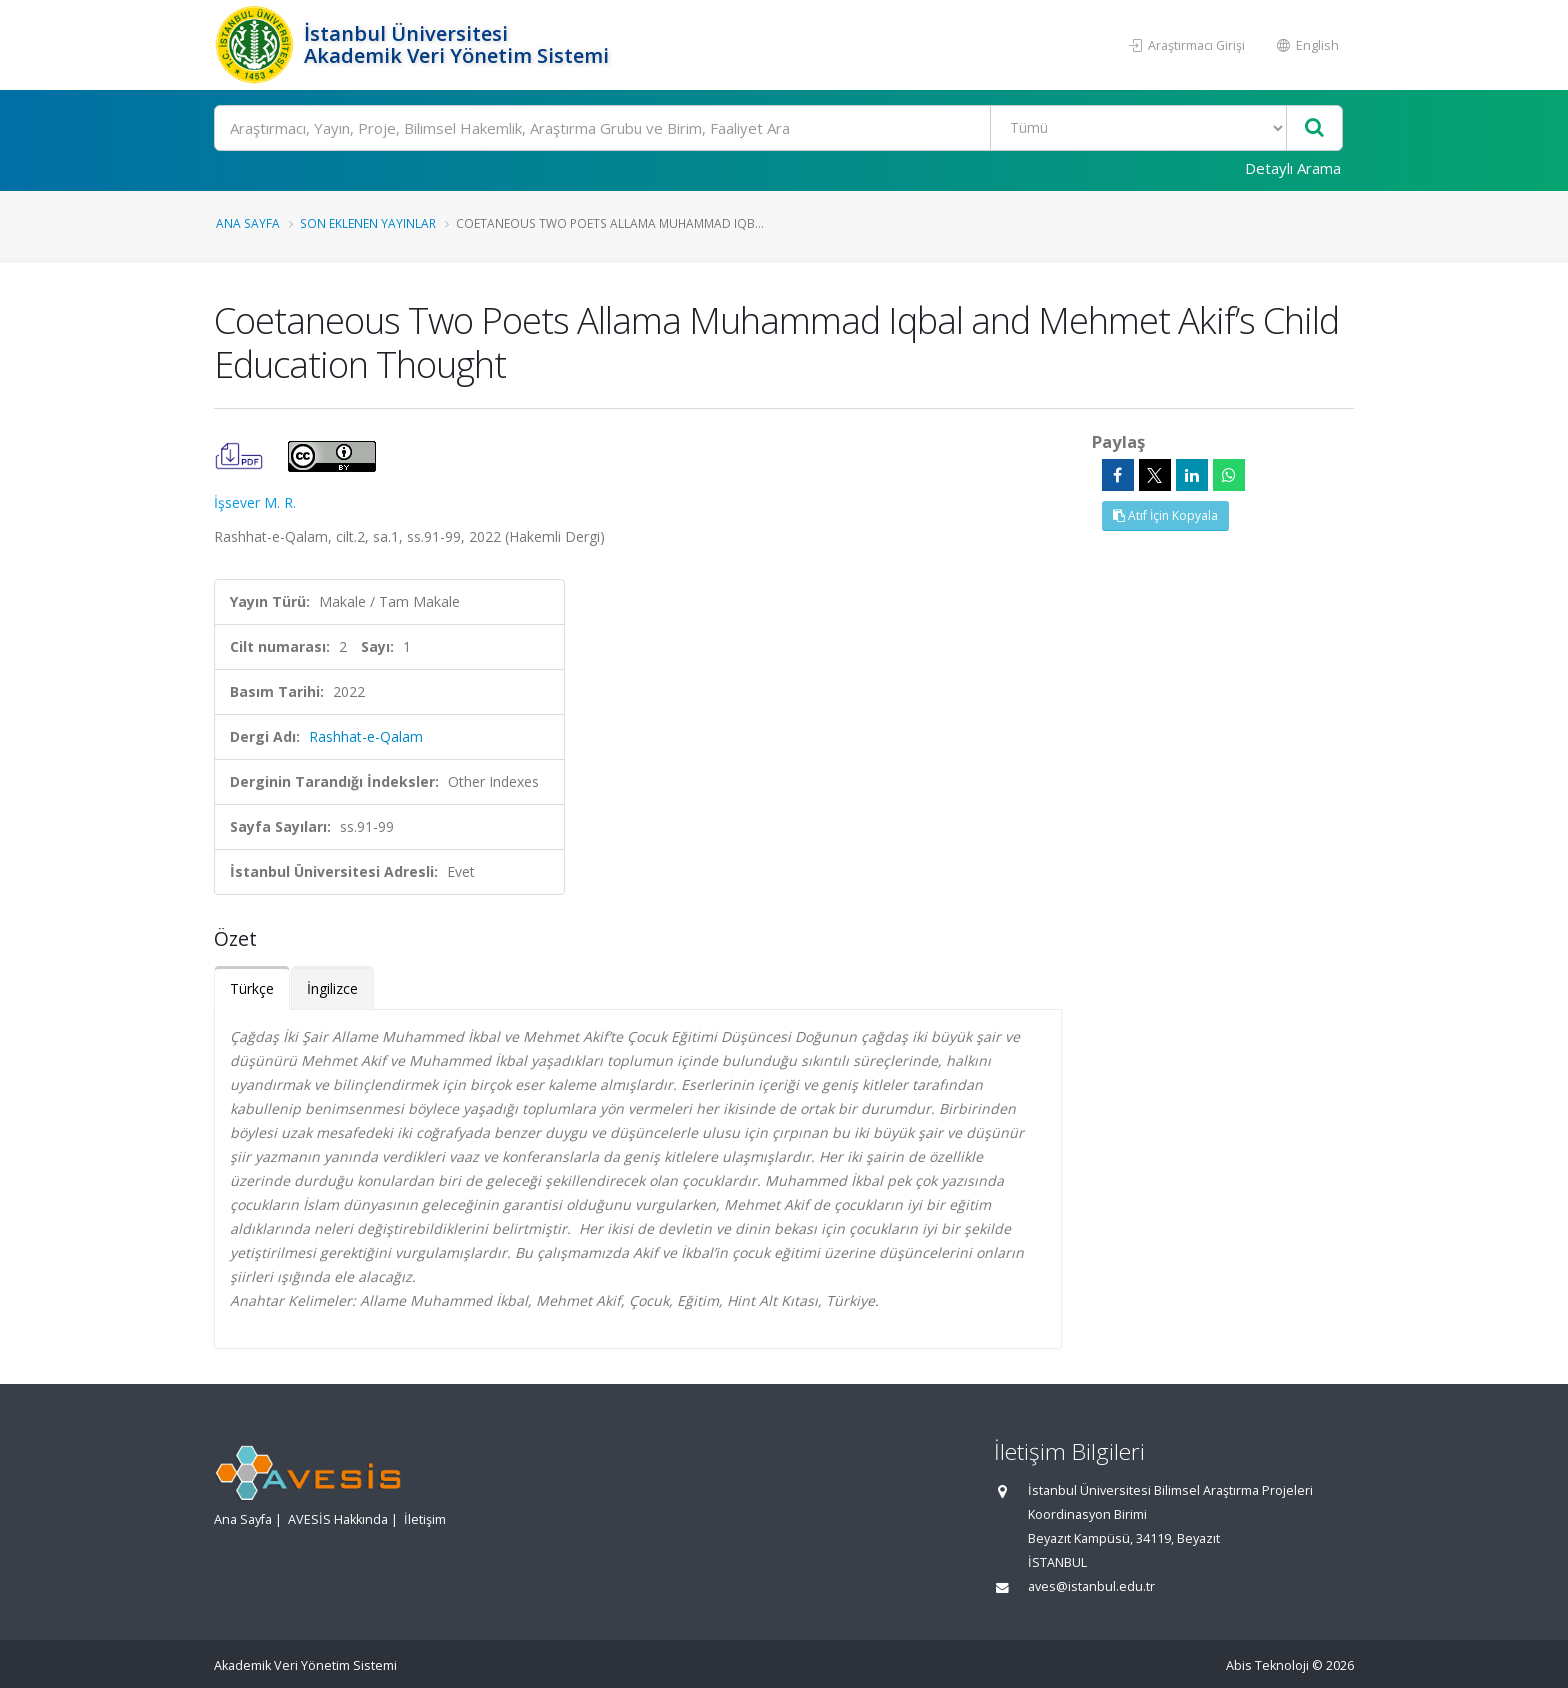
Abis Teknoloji (1267, 1665)
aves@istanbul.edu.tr (1091, 1586)
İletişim (425, 1519)
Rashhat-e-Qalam (366, 736)
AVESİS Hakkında (338, 1519)
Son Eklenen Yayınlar (368, 223)
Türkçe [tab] (252, 988)
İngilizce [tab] (332, 988)
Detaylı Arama (1293, 168)
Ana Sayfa (248, 223)
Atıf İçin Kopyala (1165, 515)
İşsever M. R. (255, 502)
